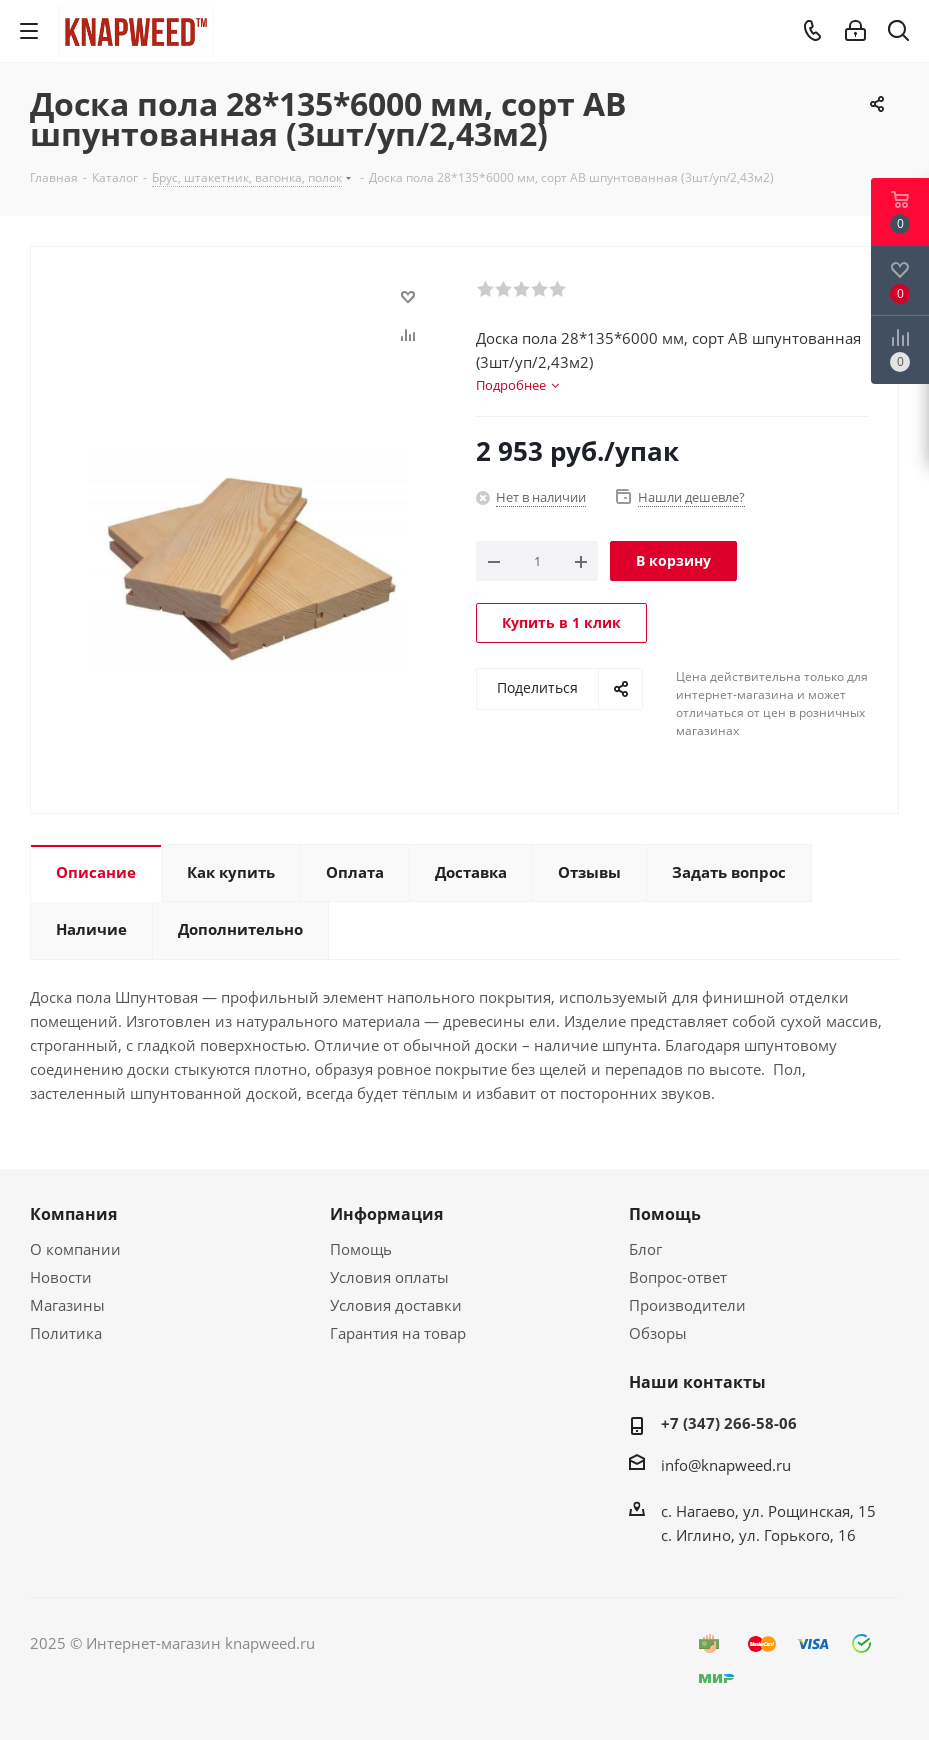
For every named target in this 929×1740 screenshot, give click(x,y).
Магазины (67, 1305)
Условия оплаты (389, 1277)
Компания (73, 1214)
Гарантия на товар (398, 1333)
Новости (61, 1277)
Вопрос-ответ (678, 1277)
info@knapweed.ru (726, 1465)
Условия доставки (396, 1305)
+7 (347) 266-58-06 (729, 1423)
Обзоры (658, 1333)
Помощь (361, 1249)
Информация (386, 1214)
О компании (75, 1249)
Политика (66, 1333)
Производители (687, 1305)
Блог (645, 1249)
